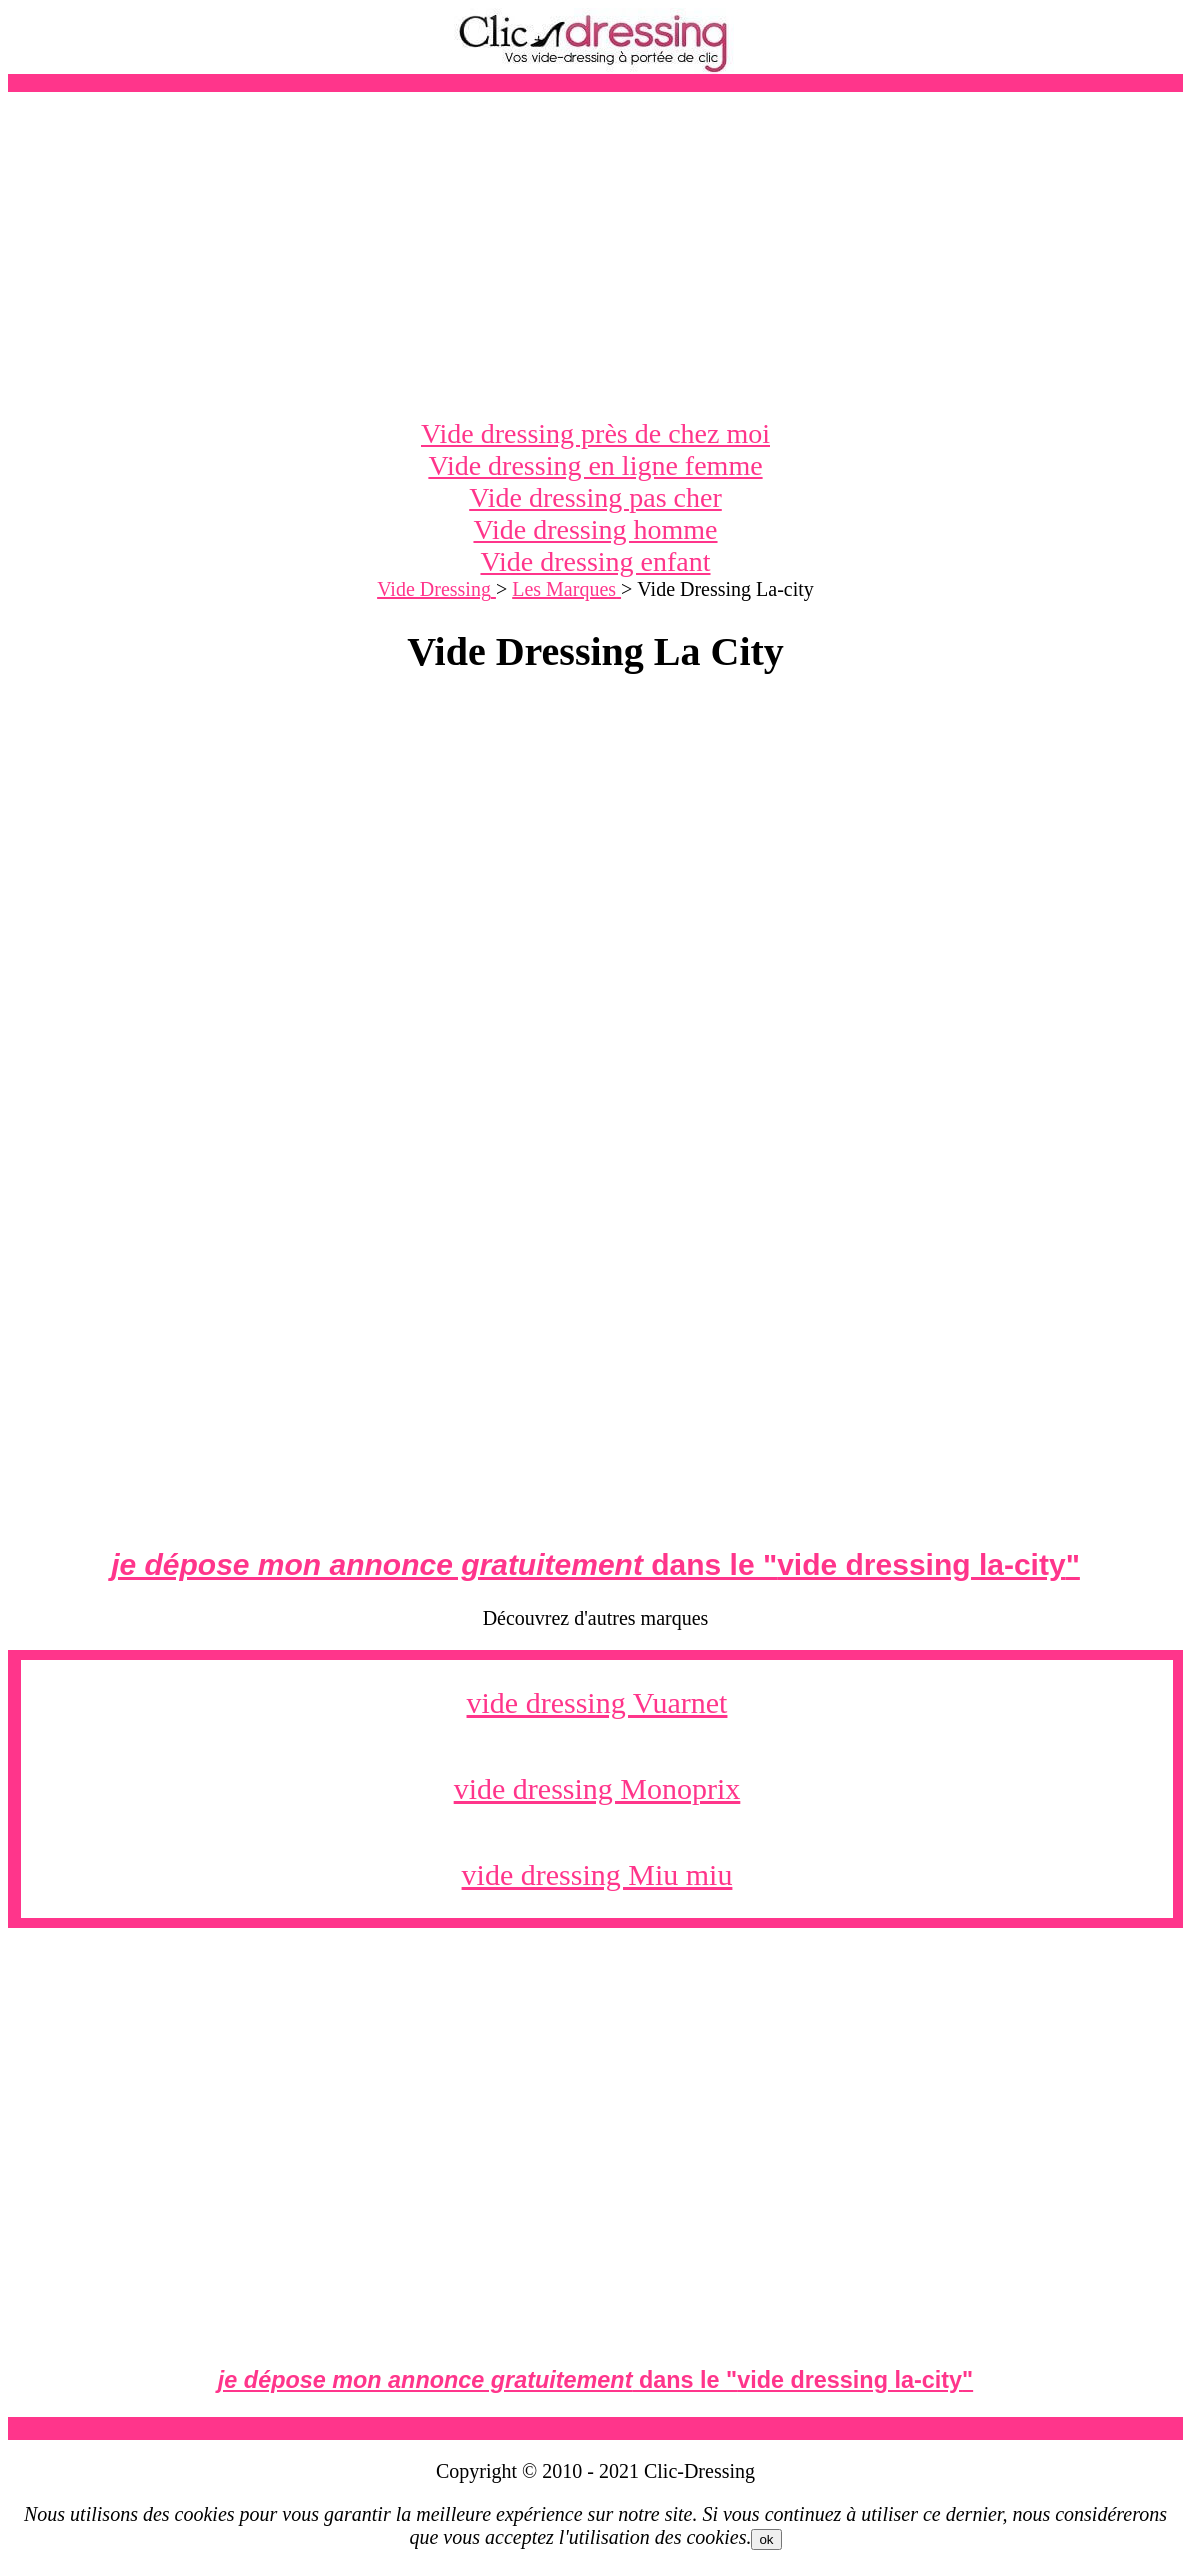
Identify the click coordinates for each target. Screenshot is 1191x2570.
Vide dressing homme (595, 529)
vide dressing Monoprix (597, 1788)
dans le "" (595, 1564)
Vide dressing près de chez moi (595, 433)
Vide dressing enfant (595, 561)
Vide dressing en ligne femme (595, 465)
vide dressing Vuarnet (597, 1702)
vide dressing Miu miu (597, 1874)
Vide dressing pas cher (595, 497)
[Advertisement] (595, 255)
